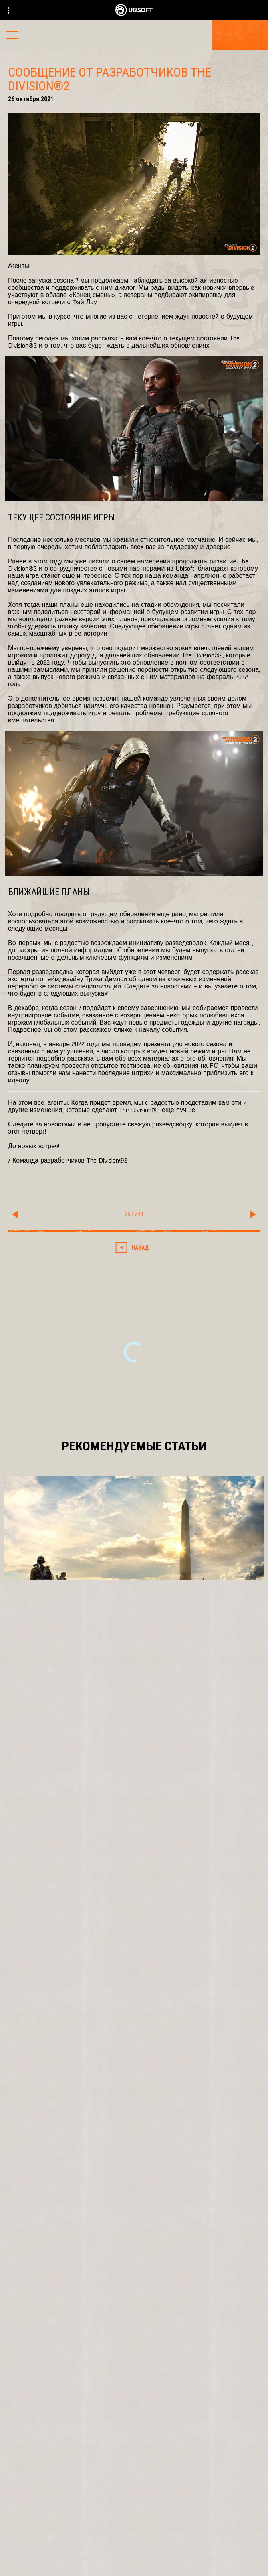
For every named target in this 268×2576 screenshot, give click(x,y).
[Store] (134, 2451)
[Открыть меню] (12, 36)
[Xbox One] (134, 2160)
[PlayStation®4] (134, 2176)
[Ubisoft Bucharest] (134, 2116)
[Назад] (134, 1247)
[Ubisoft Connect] (134, 2470)
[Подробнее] (134, 1671)
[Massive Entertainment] (134, 2099)
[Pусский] (134, 2350)
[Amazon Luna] (134, 2209)
